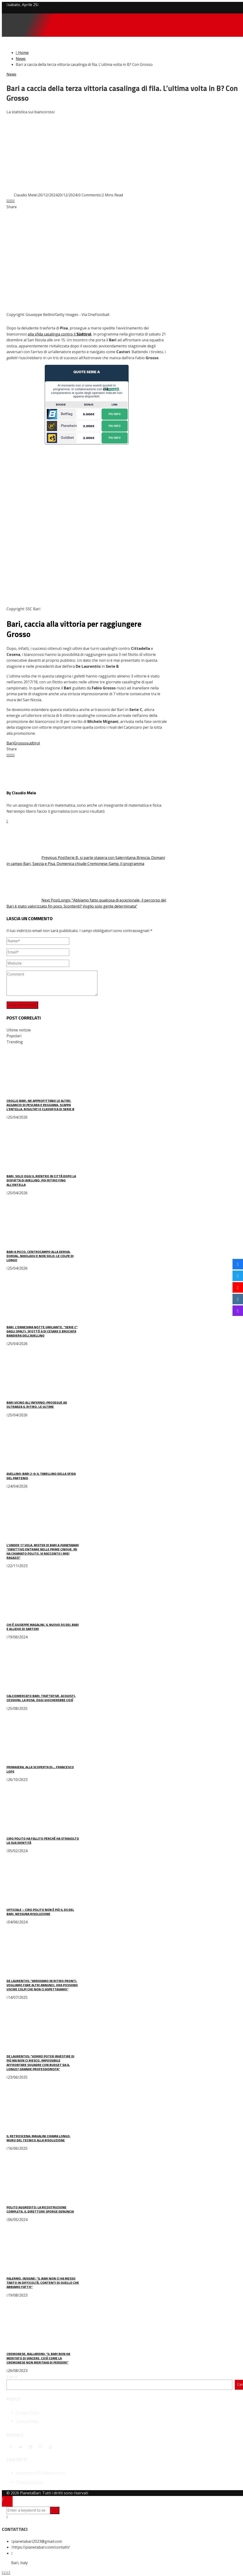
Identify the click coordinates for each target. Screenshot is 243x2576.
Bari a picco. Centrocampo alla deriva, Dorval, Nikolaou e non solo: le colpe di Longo (40, 1255)
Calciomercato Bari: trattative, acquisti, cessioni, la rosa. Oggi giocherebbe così (41, 1697)
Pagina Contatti (29, 2481)
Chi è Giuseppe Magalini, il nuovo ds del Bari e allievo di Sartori (43, 1626)
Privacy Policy (27, 2412)
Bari (10, 743)
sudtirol (33, 743)
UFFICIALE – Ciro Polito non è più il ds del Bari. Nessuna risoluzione (40, 1911)
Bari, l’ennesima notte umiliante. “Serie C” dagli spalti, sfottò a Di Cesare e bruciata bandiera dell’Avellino (42, 1331)
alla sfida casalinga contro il (59, 334)
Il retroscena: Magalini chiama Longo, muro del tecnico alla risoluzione (39, 2138)
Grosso (20, 743)
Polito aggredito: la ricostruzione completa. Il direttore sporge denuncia (40, 2209)
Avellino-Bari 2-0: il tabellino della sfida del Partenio (41, 1475)
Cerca (12, 2376)
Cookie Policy (27, 2421)
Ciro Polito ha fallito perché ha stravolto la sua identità (43, 1840)
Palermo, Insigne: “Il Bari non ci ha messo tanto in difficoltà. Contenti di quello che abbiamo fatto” (43, 2282)
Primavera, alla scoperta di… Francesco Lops (40, 1769)
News (11, 74)
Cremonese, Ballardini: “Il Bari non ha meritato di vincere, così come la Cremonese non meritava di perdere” (38, 2358)
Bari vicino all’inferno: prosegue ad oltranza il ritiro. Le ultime (37, 1404)
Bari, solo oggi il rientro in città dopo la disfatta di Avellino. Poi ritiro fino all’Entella (41, 1180)
